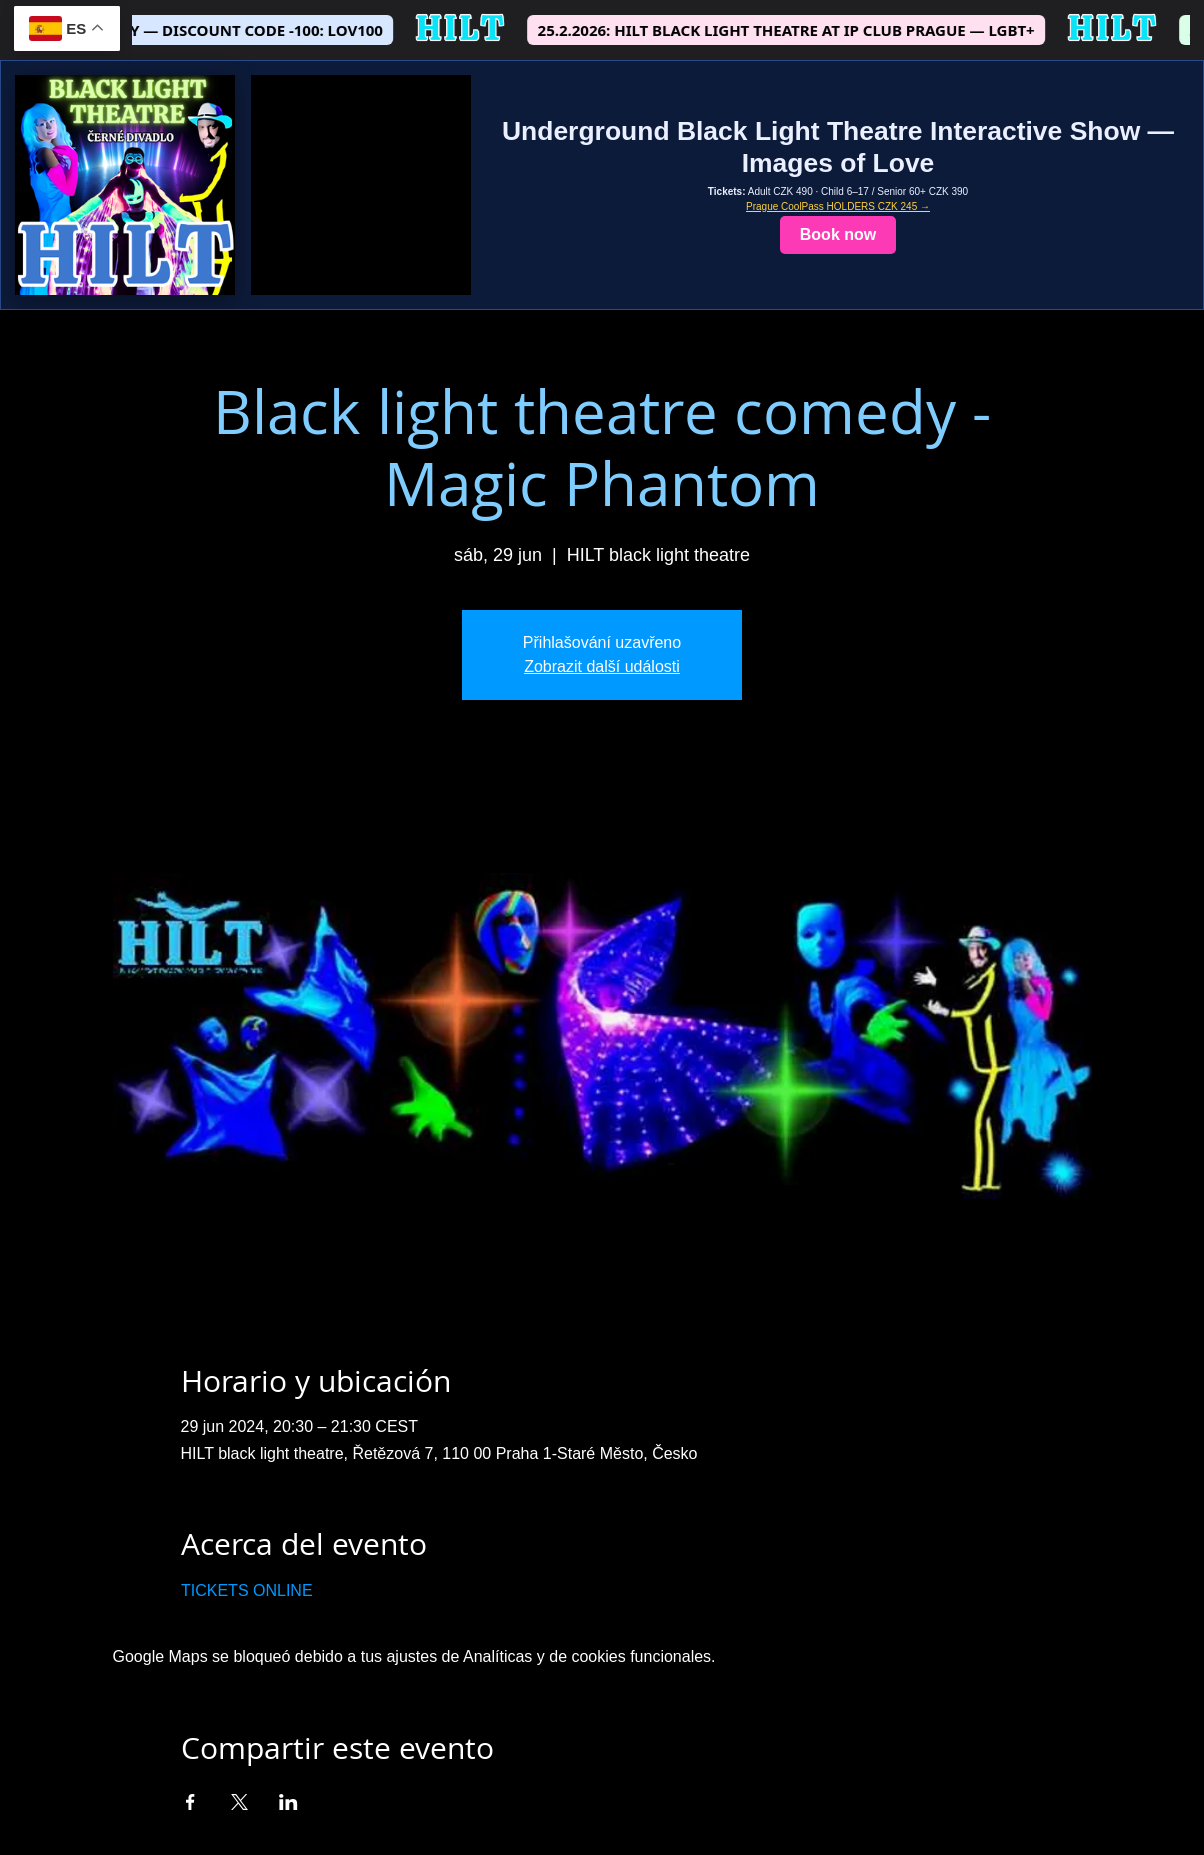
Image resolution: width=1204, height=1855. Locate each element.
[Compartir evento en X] (239, 1802)
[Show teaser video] (361, 185)
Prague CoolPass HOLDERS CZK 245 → (838, 206)
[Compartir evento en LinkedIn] (288, 1802)
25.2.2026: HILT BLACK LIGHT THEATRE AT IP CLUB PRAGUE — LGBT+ (802, 30)
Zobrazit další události (602, 666)
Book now (838, 234)
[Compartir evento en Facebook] (190, 1802)
